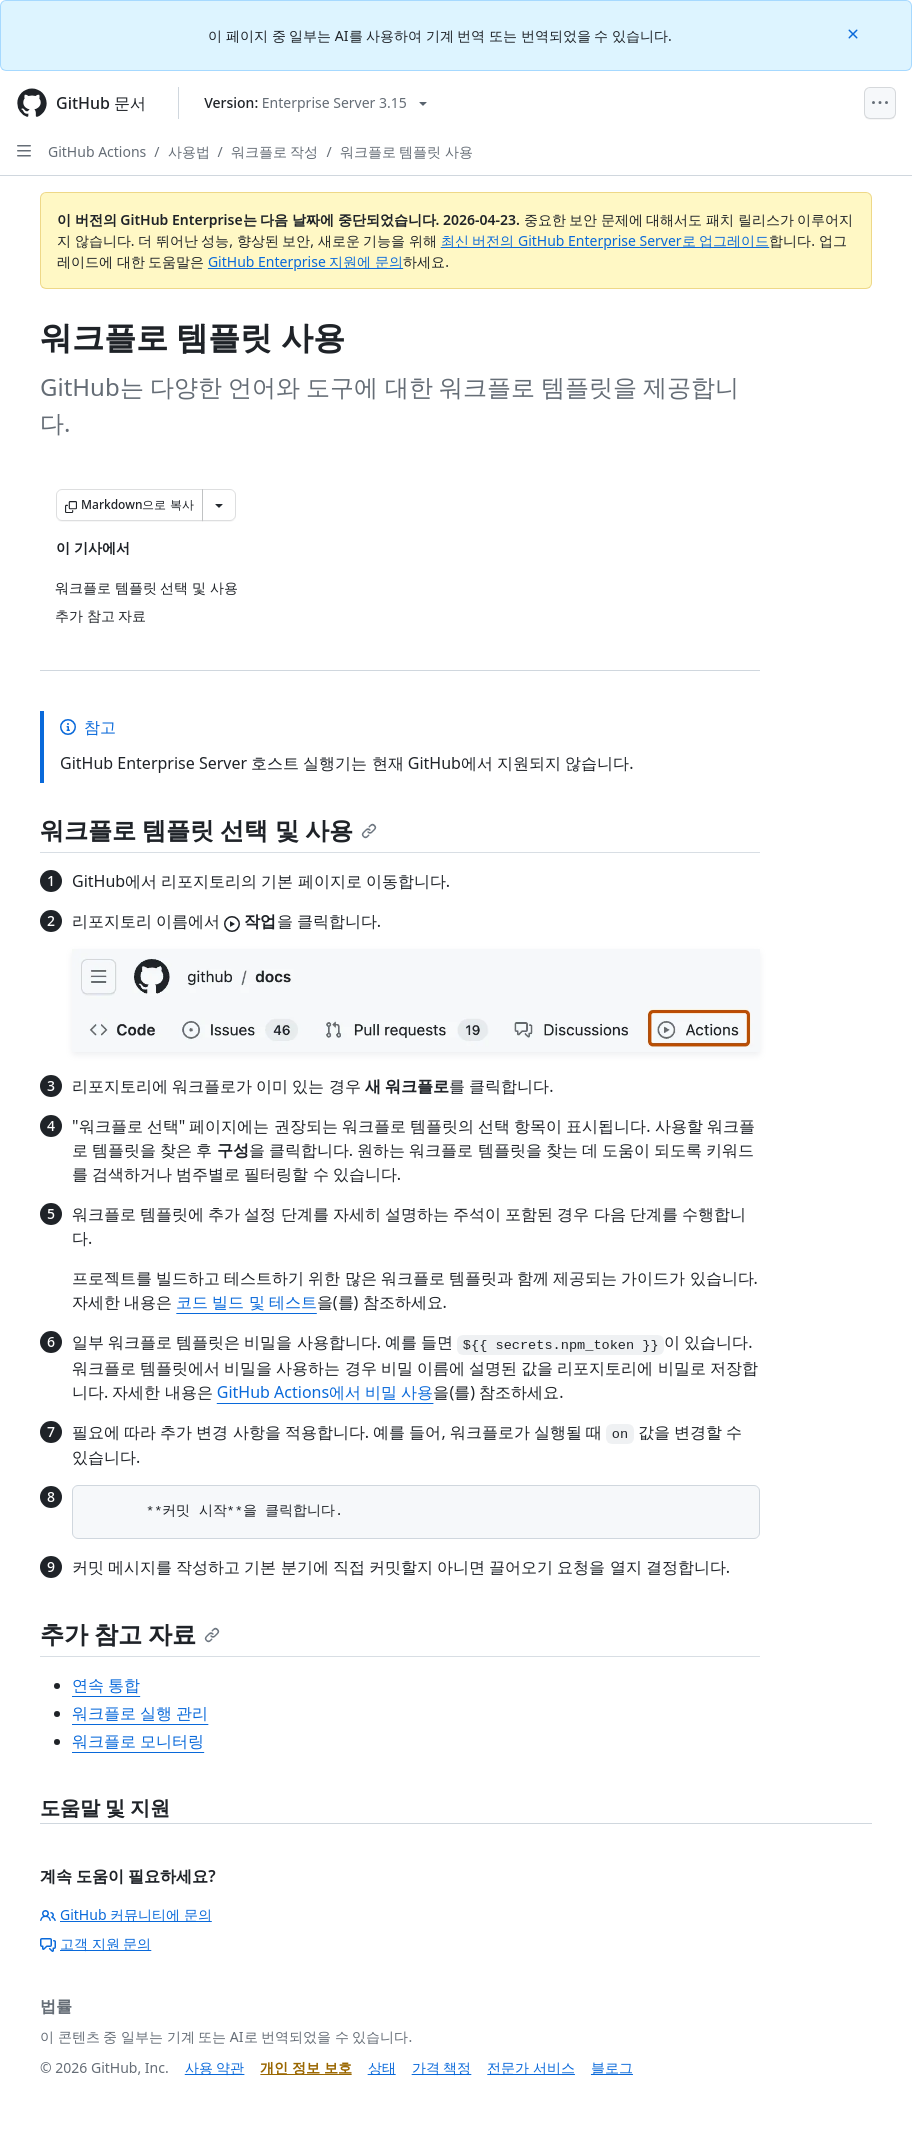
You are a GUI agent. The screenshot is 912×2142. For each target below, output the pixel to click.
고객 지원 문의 (95, 1943)
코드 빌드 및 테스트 (246, 1302)
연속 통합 (106, 1685)
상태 (382, 2067)
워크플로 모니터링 (138, 1741)
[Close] (855, 32)
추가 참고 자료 (130, 1633)
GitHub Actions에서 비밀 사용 (325, 1392)
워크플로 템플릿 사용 (406, 151)
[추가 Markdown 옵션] (219, 505)
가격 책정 (442, 2067)
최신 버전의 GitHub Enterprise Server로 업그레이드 (605, 240)
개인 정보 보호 (305, 2067)
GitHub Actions (97, 151)
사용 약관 (215, 2067)
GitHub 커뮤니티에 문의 (126, 1914)
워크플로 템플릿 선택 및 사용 (208, 829)
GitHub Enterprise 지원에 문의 (305, 261)
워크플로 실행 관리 (140, 1713)
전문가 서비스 (531, 2067)
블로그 (612, 2067)
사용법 (189, 151)
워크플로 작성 (275, 151)
